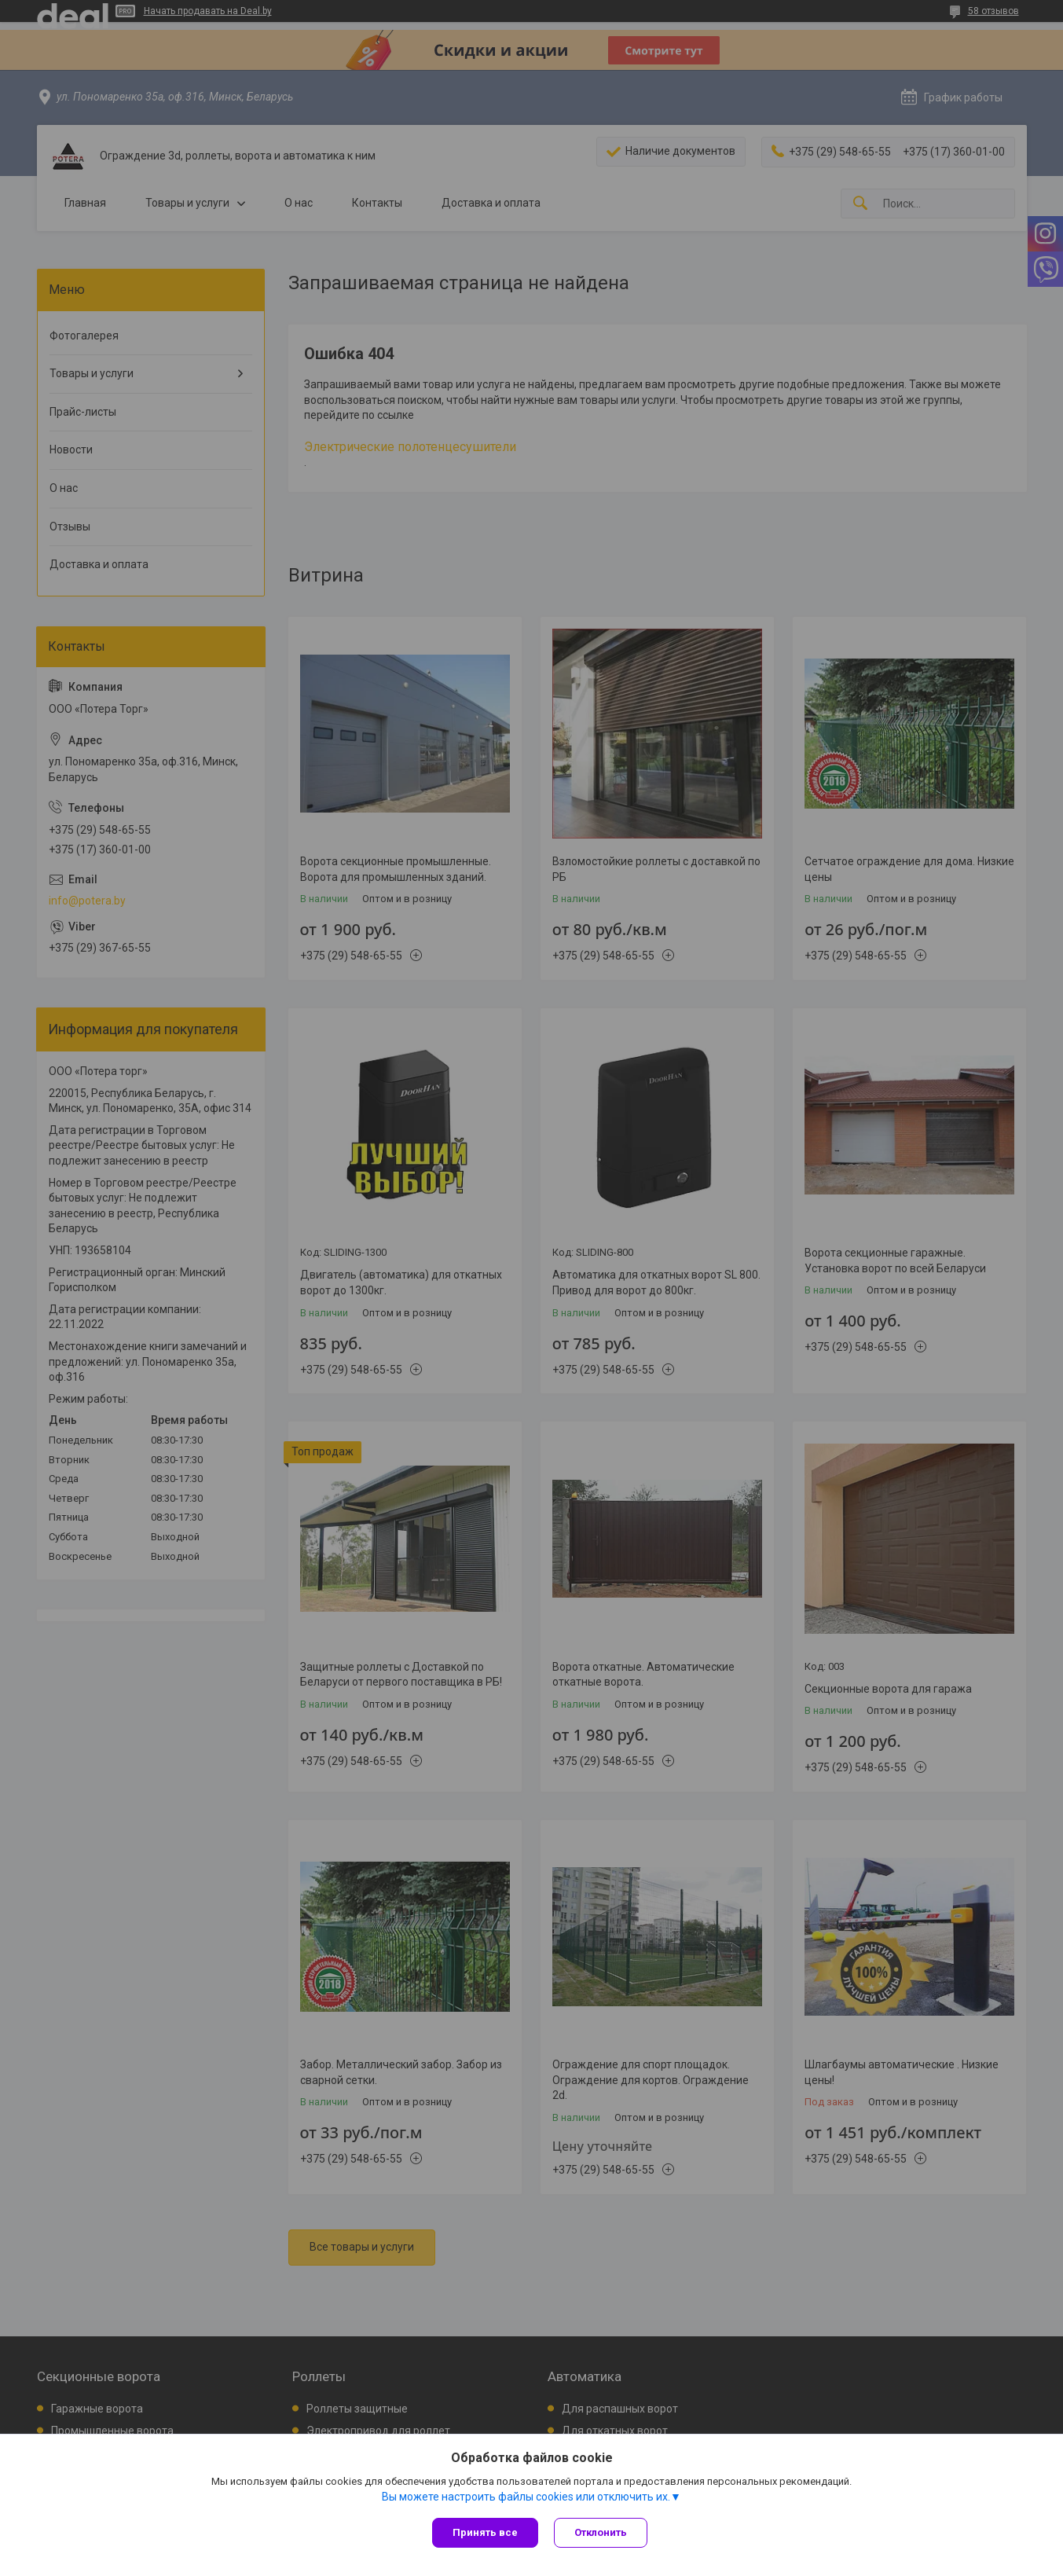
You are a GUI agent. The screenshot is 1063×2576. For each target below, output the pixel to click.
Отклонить (600, 2532)
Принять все (485, 2532)
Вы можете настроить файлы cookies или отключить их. (526, 2496)
